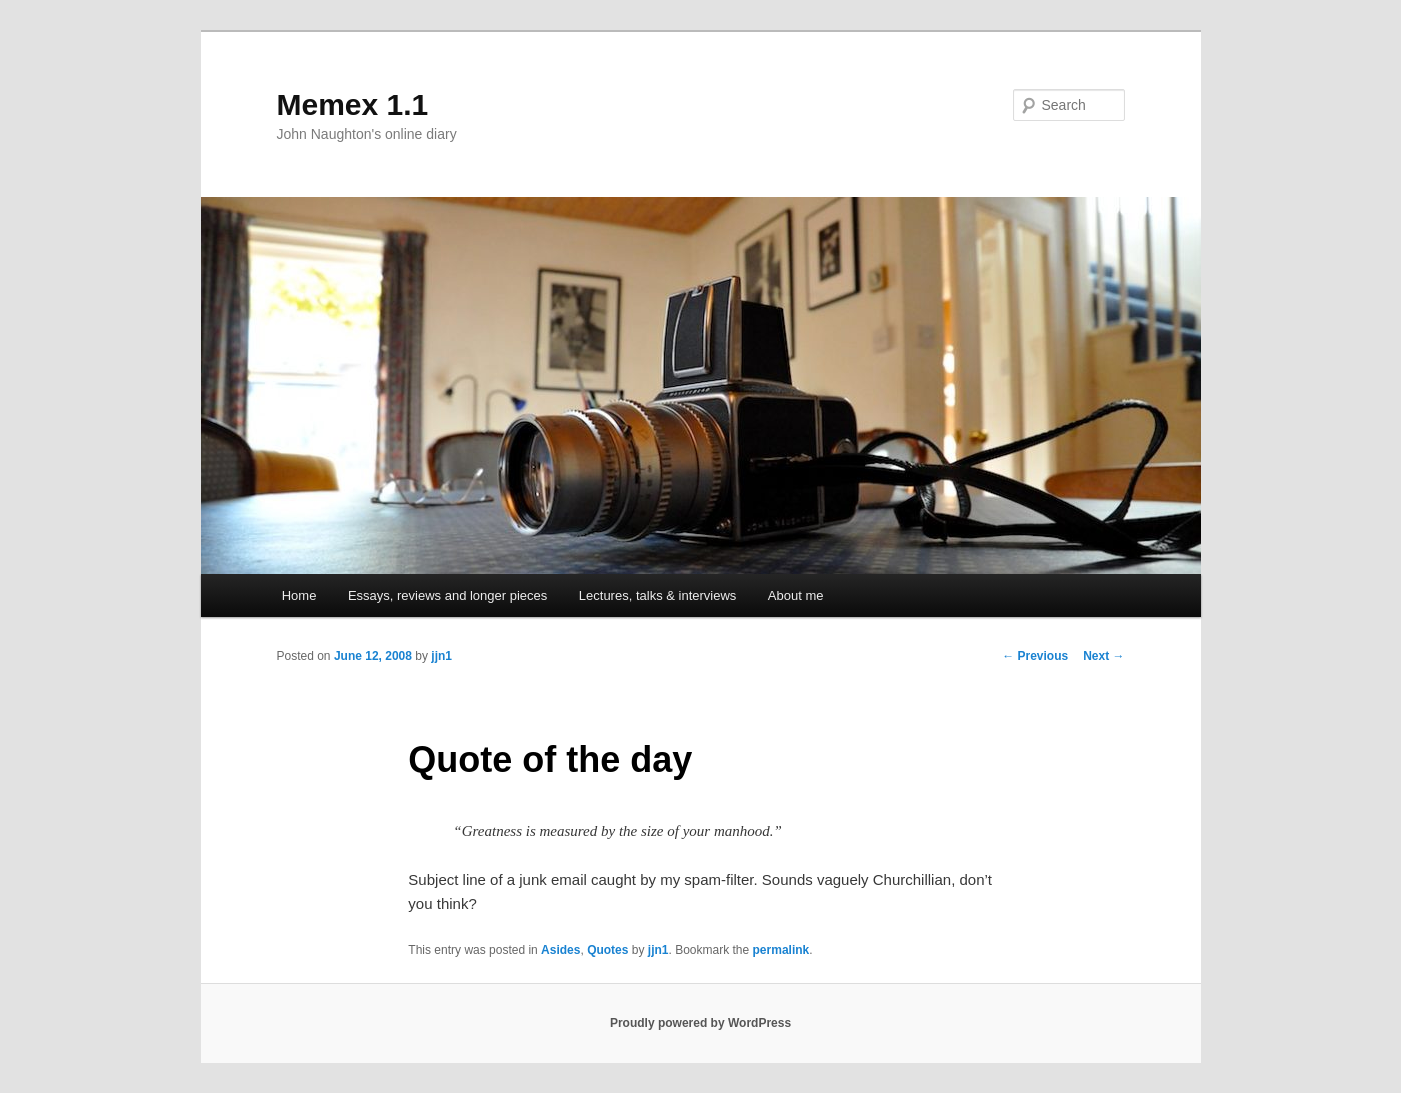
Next (1103, 656)
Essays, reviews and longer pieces (447, 595)
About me (796, 595)
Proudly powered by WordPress (700, 1023)
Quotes (607, 950)
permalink (781, 950)
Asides (560, 950)
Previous (1035, 656)
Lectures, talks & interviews (658, 595)
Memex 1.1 (353, 104)
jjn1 (441, 656)
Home (299, 595)
